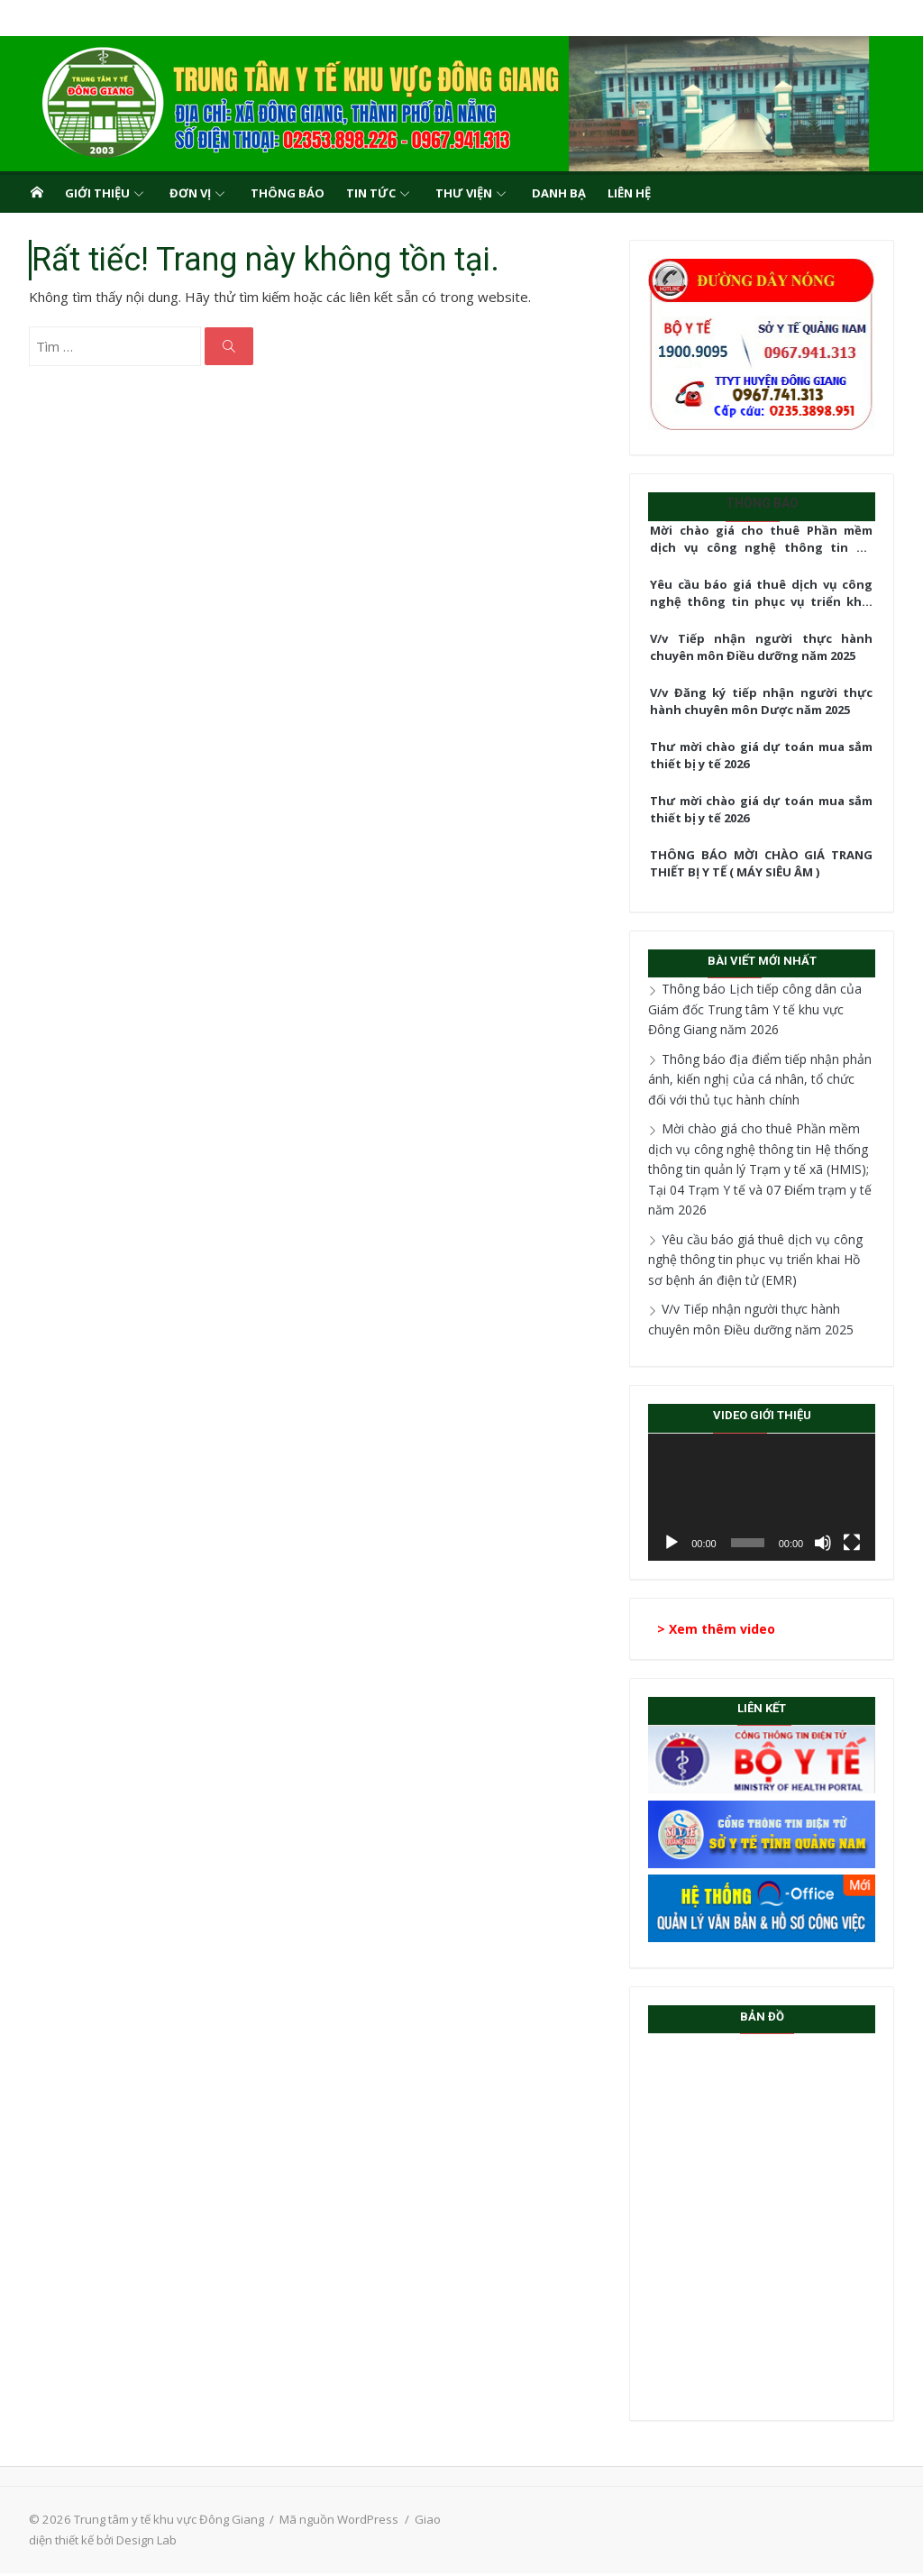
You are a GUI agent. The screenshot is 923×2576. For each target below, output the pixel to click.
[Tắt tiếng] (832, 1546)
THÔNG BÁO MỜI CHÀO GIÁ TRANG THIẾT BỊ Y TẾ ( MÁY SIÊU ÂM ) (767, 864)
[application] (768, 1499)
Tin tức (371, 193)
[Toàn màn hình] (861, 1546)
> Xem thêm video (720, 1632)
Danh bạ (559, 193)
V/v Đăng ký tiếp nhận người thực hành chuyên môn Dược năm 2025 (767, 701)
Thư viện (463, 193)
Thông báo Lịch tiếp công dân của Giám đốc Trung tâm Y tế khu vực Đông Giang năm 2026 (767, 1009)
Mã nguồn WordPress (330, 2522)
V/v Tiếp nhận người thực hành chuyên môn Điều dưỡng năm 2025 (767, 647)
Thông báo (287, 193)
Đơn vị (190, 193)
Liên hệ (629, 193)
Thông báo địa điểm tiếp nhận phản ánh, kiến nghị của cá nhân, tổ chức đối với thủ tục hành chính (766, 1079)
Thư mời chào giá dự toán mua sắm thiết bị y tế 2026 (767, 755)
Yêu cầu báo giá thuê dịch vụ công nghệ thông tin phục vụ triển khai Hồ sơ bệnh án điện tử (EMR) (767, 593)
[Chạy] (675, 1546)
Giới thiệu (97, 193)
